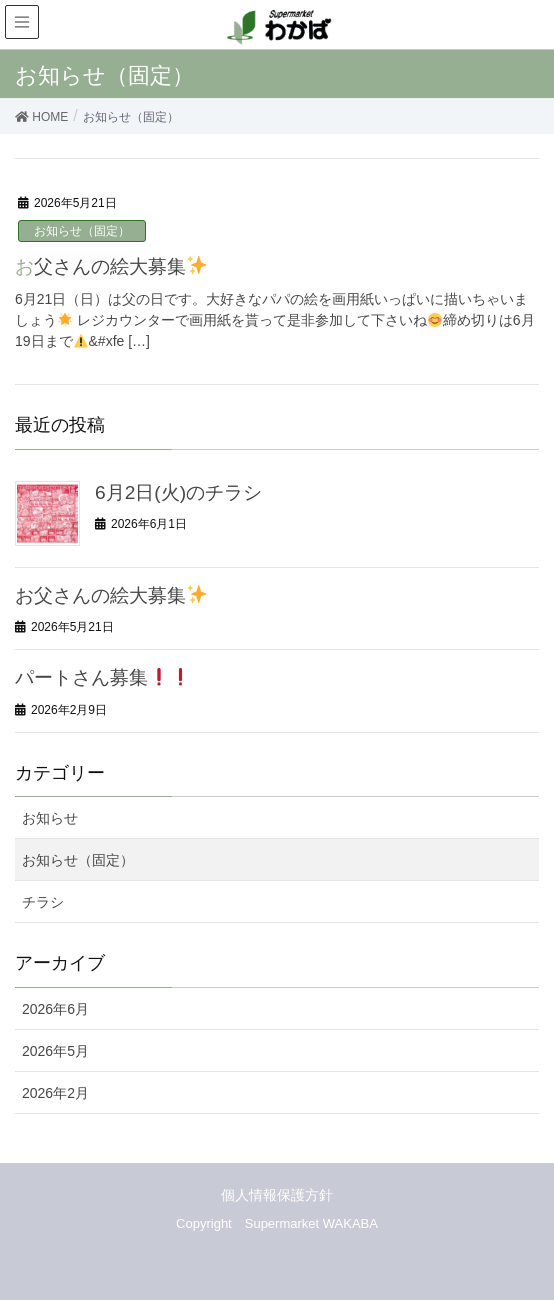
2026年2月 (55, 1093)
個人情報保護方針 (277, 1195)
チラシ (43, 902)
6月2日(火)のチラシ (178, 492)
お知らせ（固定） (82, 231)
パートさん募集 (102, 677)
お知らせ (50, 818)
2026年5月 (55, 1051)
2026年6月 (55, 1009)
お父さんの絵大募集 (111, 266)
